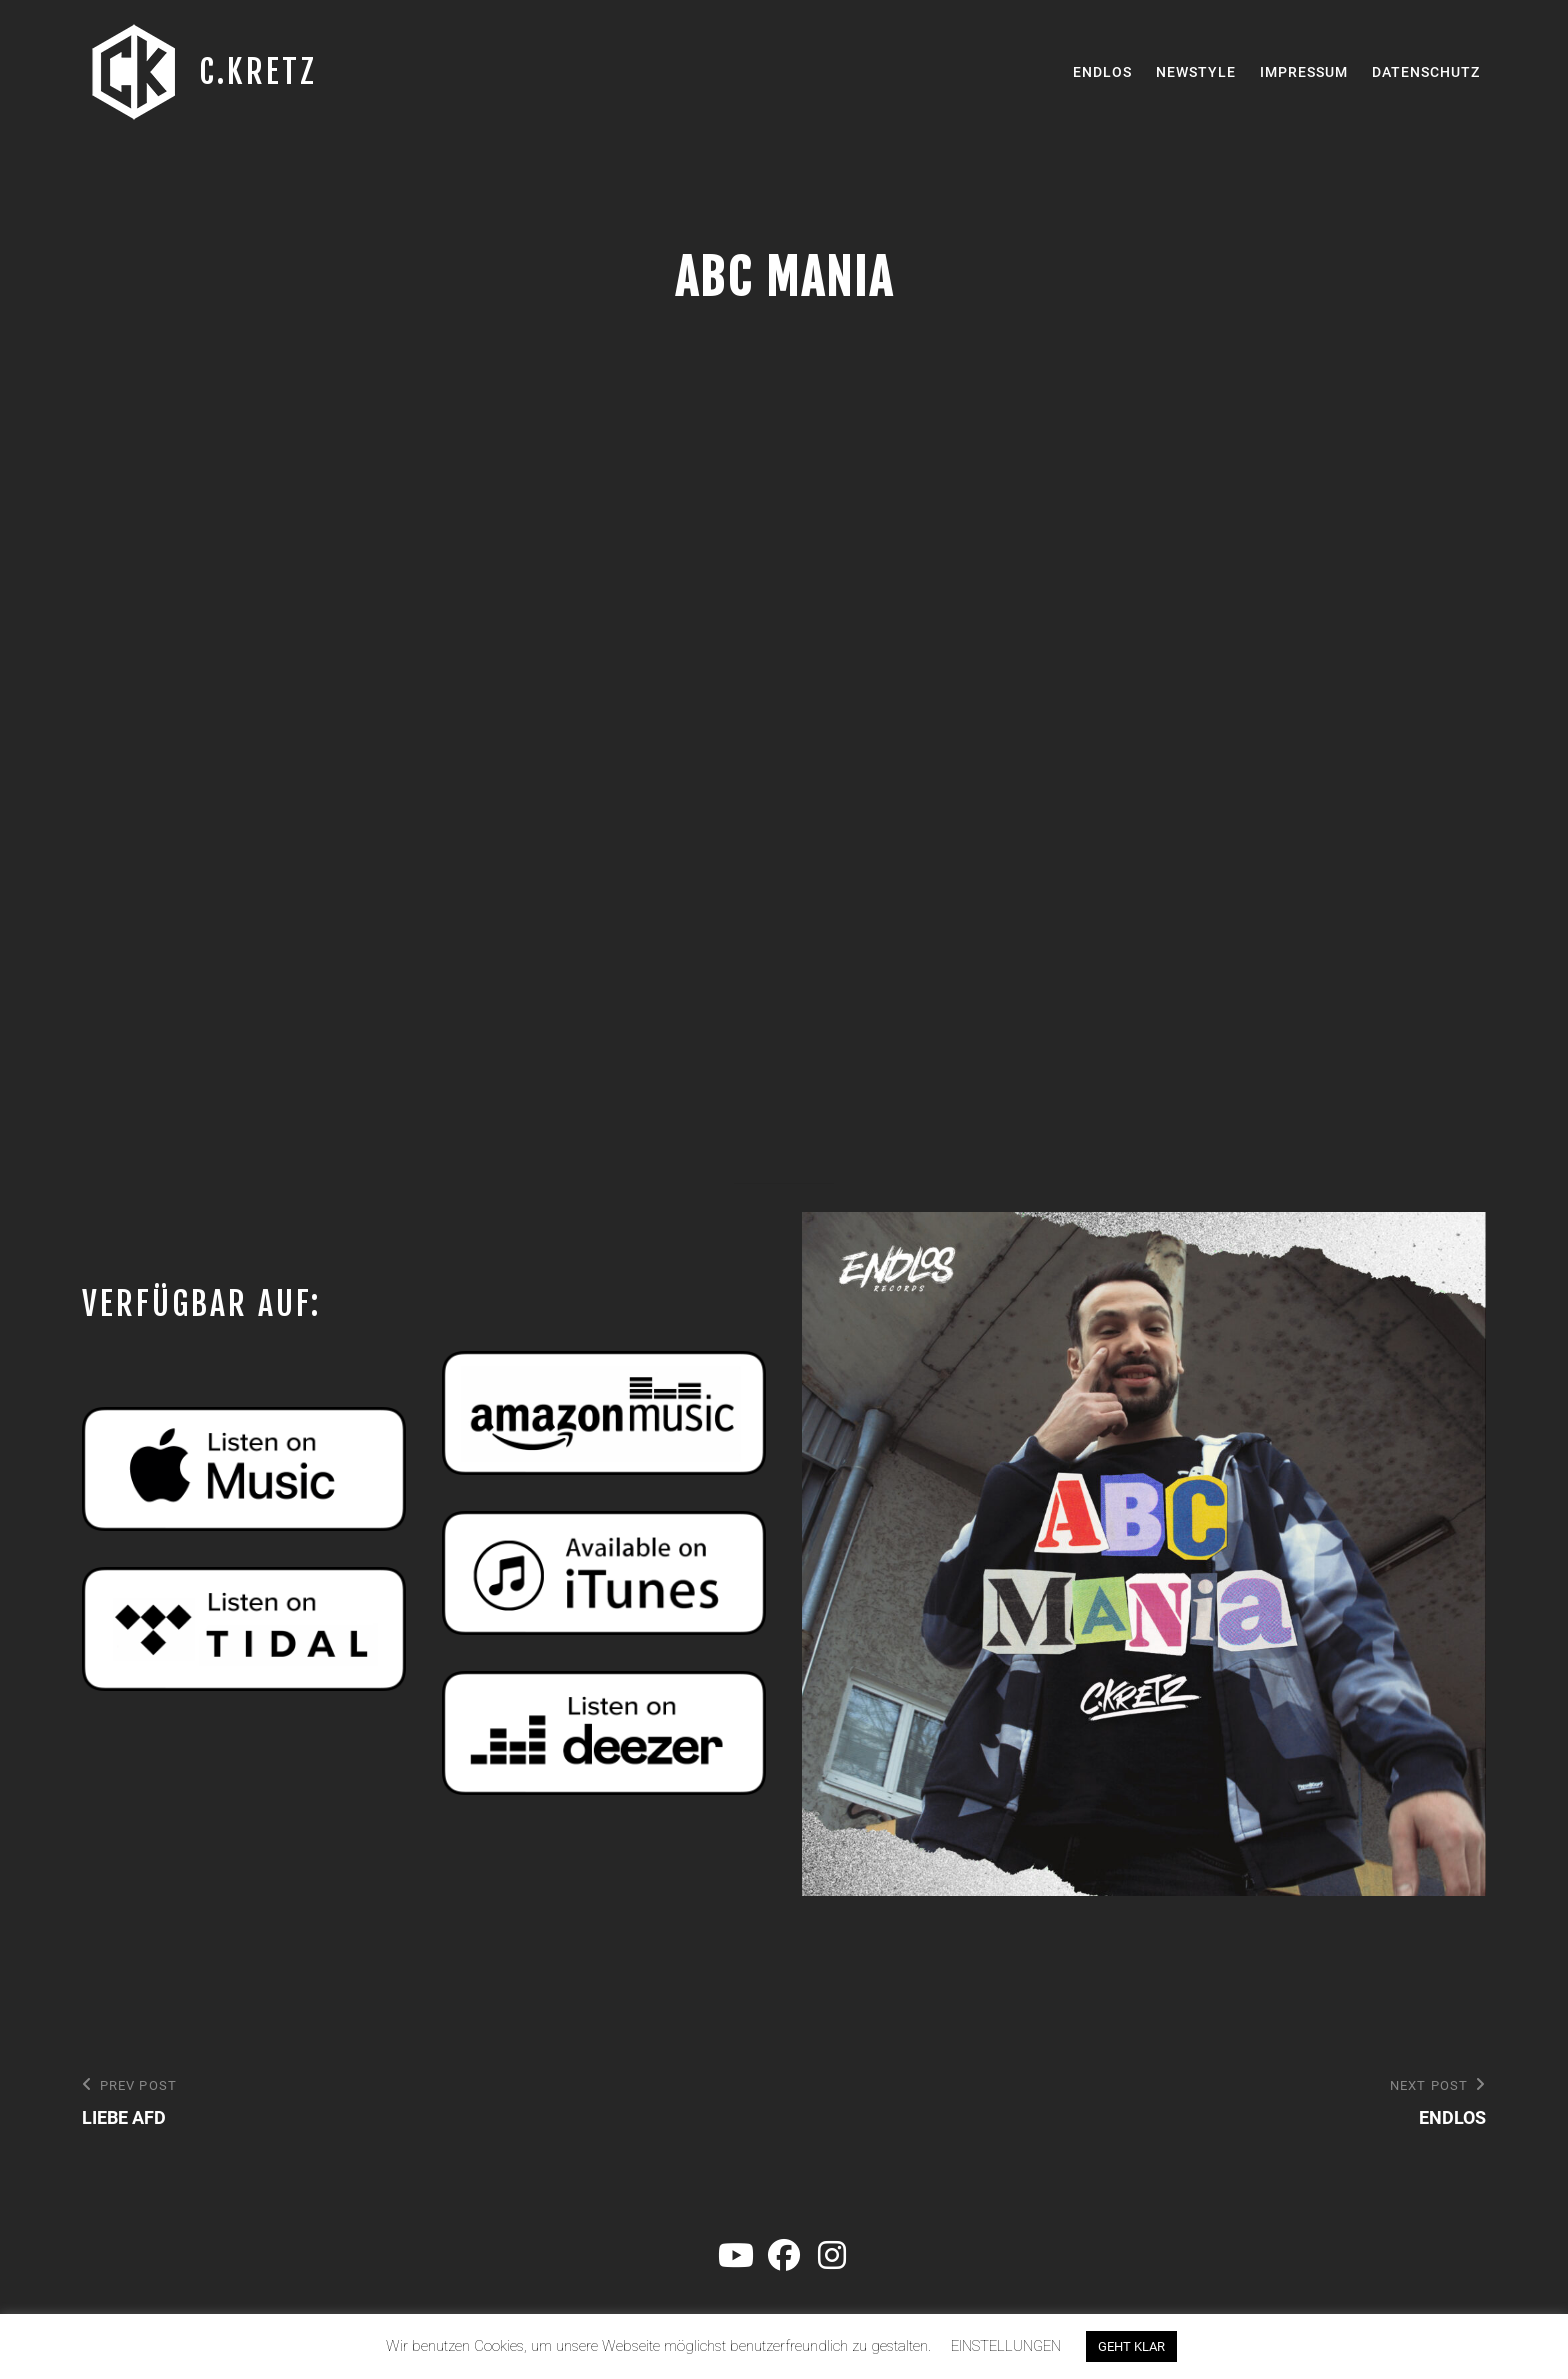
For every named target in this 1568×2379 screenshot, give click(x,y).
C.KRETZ (258, 72)
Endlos (1102, 72)
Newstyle (1196, 72)
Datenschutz (1426, 72)
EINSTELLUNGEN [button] (1006, 2346)
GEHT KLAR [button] (1131, 2346)
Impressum (1304, 72)
